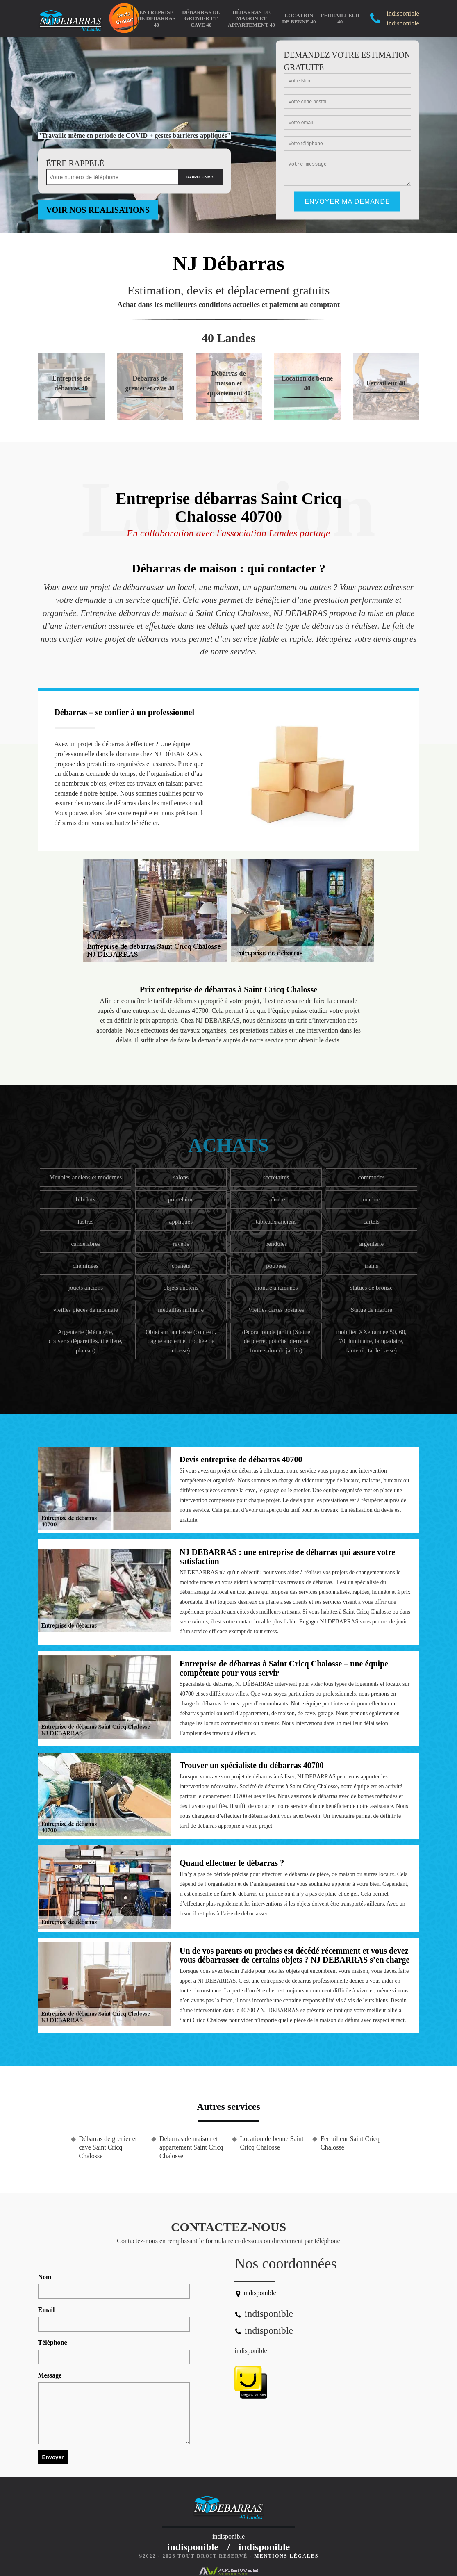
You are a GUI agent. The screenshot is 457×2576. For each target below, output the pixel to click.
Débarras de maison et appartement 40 (251, 18)
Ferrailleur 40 (340, 18)
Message (50, 2375)
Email (46, 2309)
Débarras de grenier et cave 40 (201, 18)
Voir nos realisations (98, 209)
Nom (45, 2276)
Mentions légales (286, 2556)
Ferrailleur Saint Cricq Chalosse (350, 2143)
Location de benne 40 (299, 18)
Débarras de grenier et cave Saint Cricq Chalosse (108, 2147)
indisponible (250, 2350)
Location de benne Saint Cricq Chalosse (272, 2143)
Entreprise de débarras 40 (156, 18)
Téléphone (52, 2342)
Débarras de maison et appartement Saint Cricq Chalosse (191, 2147)
